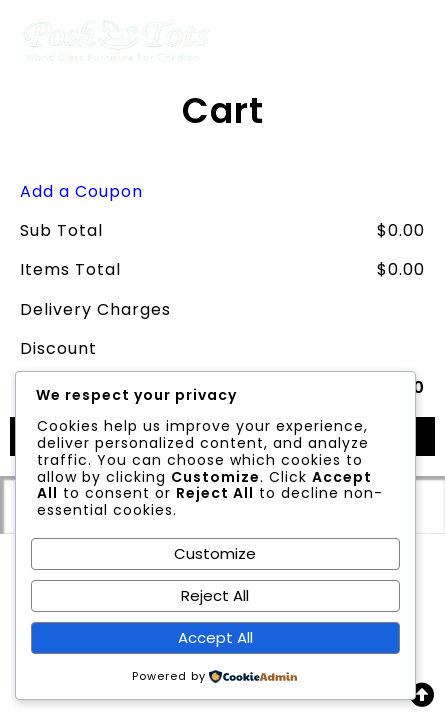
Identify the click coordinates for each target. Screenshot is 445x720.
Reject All (215, 595)
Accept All (215, 637)
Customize (215, 553)
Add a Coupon (81, 191)
